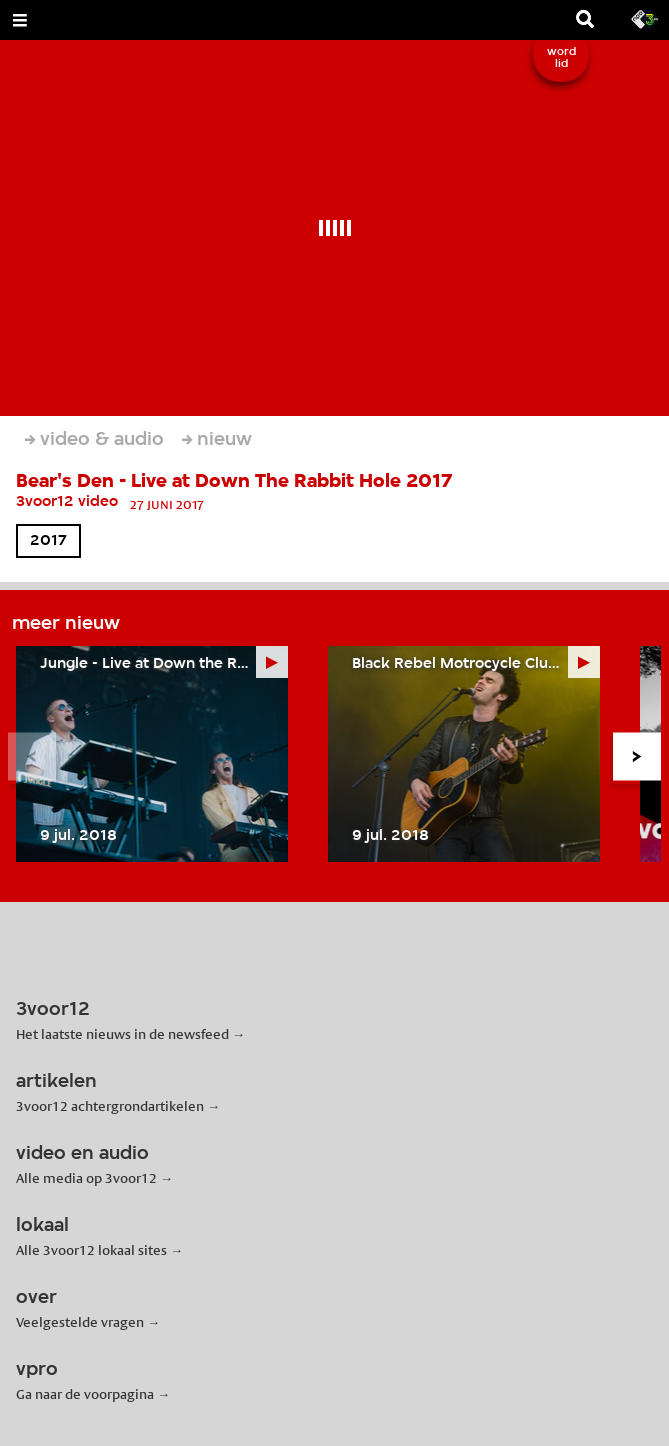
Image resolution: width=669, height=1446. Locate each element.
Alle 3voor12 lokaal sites (91, 1250)
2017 (48, 541)
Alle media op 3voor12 (86, 1178)
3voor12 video (67, 502)
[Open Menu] (20, 20)
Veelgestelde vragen (80, 1322)
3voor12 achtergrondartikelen (110, 1106)
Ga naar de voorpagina (85, 1394)
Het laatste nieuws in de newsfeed (122, 1034)
